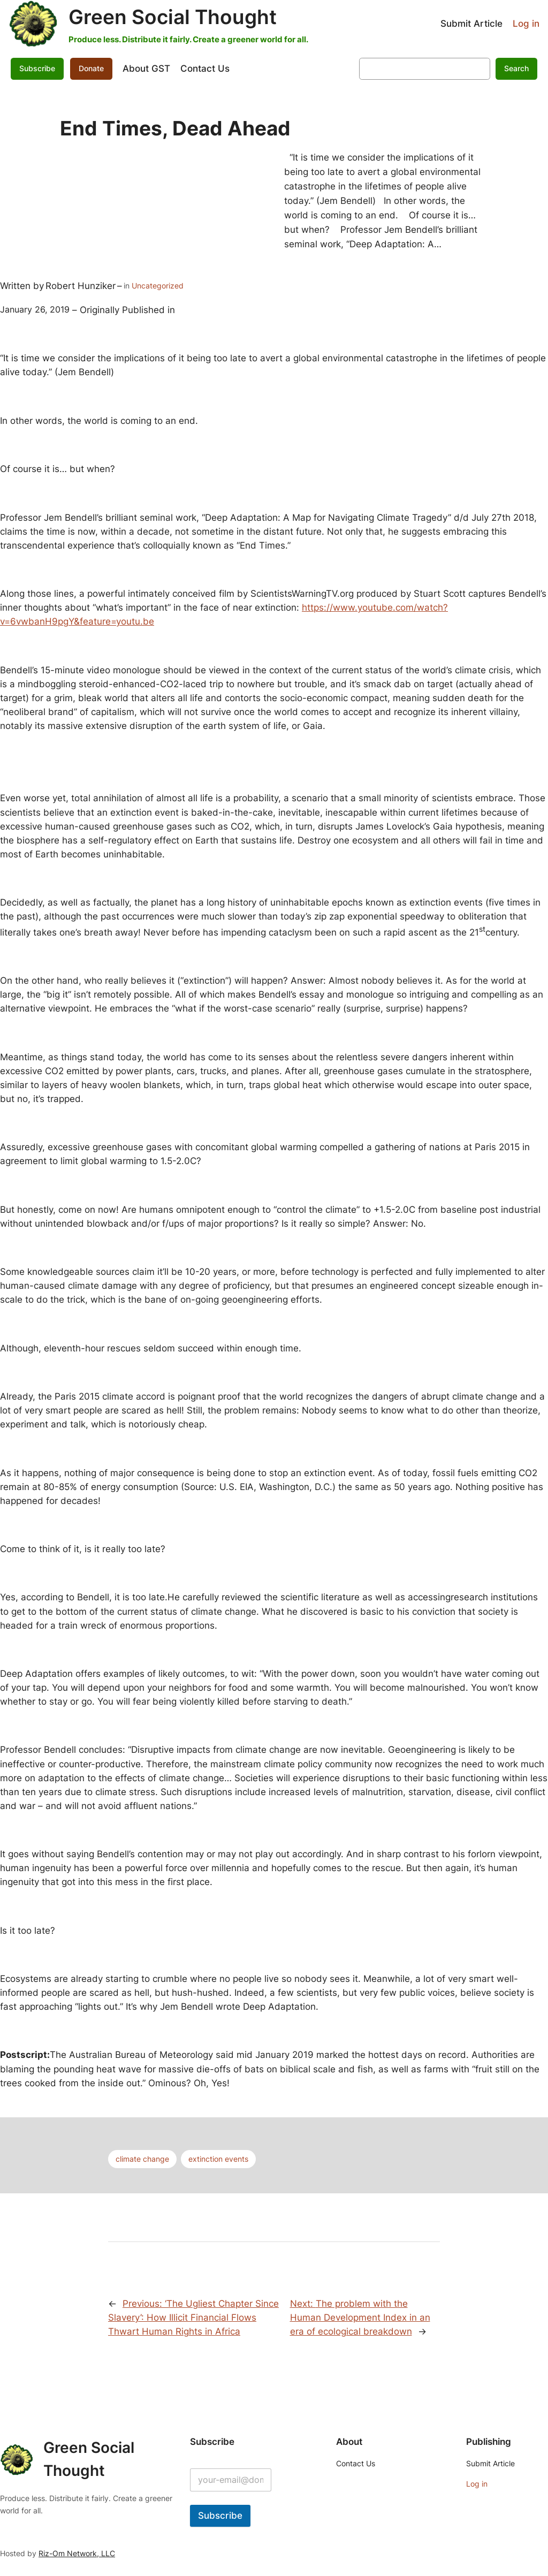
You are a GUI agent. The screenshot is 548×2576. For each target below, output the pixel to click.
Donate (91, 68)
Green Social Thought (172, 17)
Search (516, 68)
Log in (526, 23)
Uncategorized (158, 285)
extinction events (218, 2158)
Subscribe (37, 68)
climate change (142, 2158)
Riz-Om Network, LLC (77, 2553)
